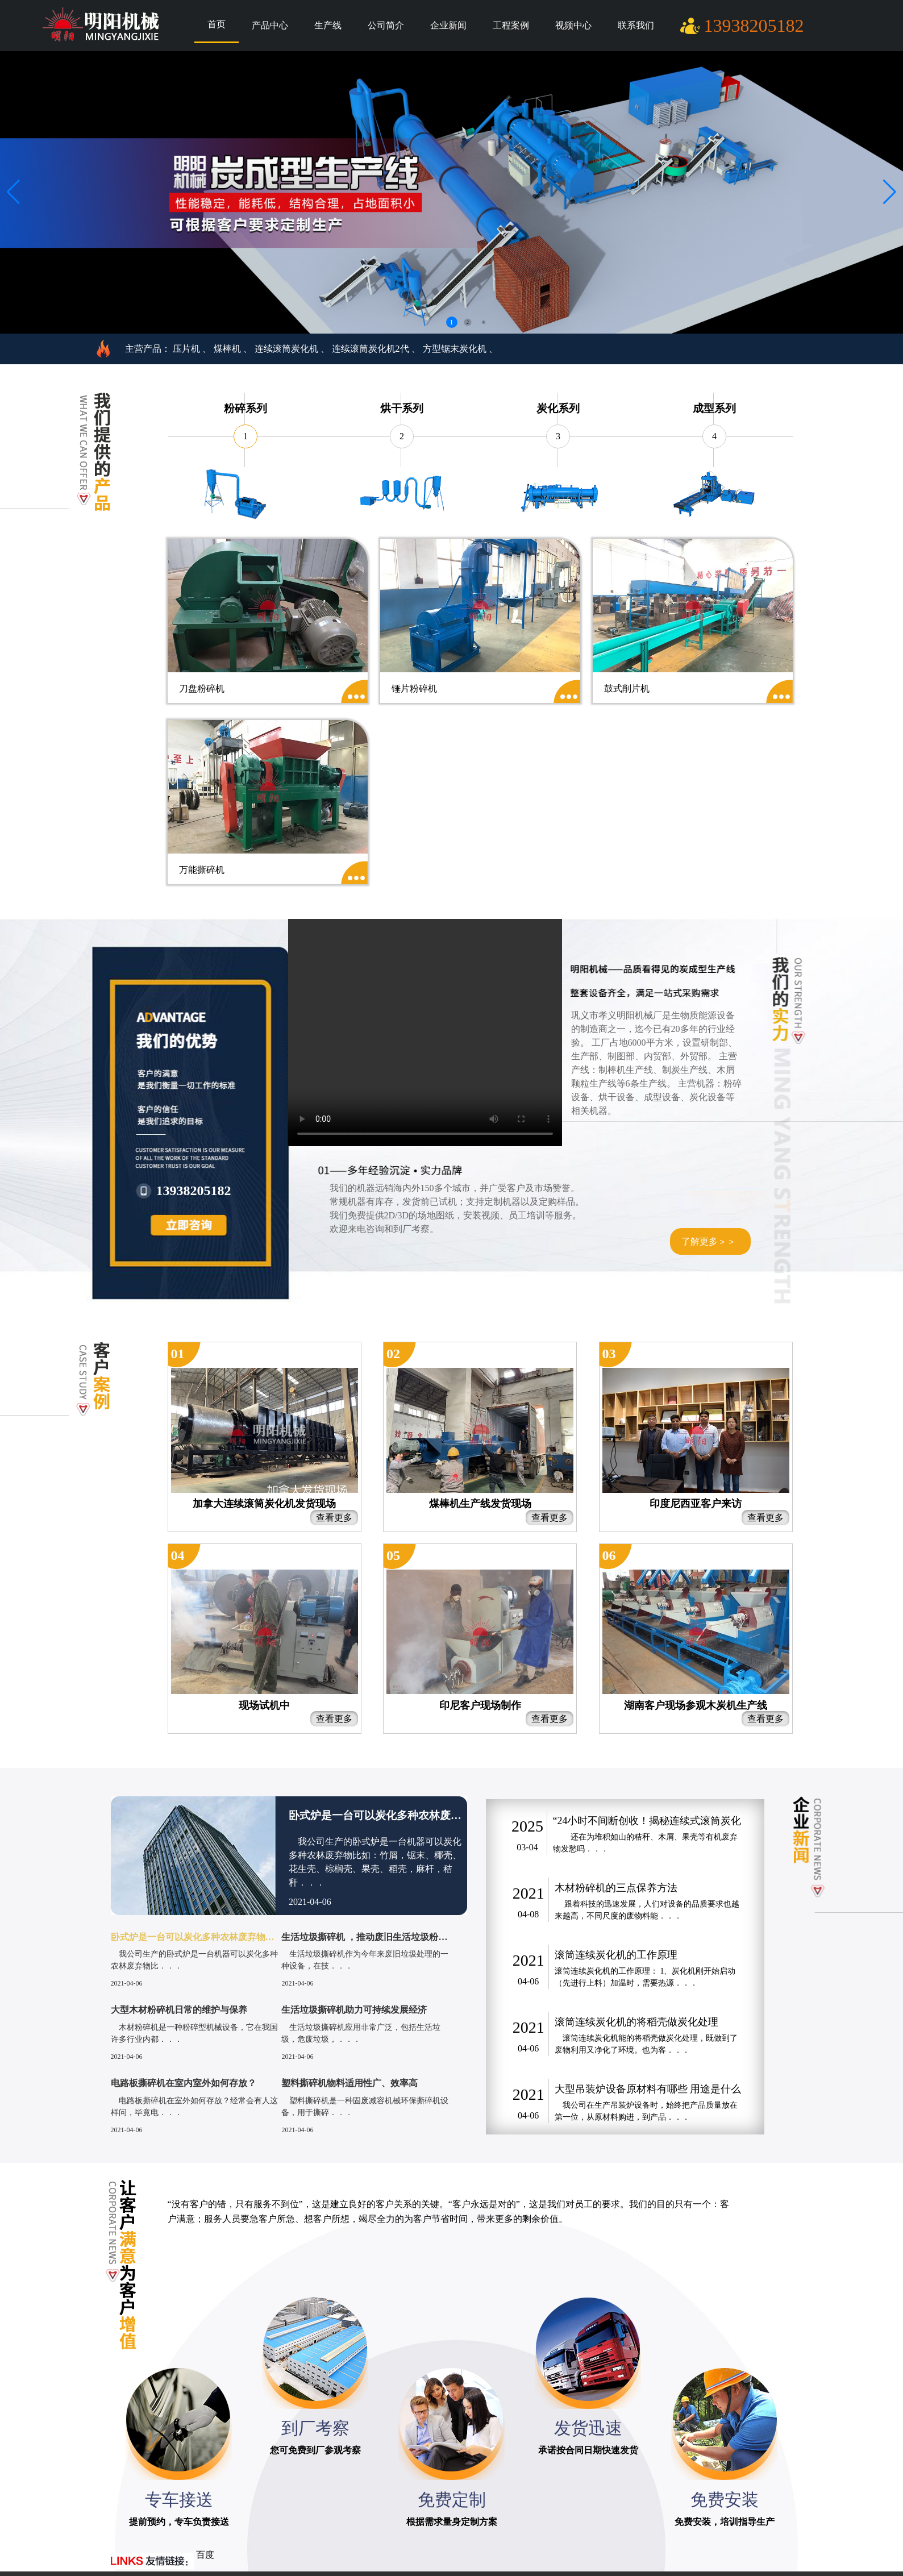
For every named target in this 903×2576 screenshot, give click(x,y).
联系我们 (636, 25)
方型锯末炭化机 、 (460, 348)
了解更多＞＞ (708, 1241)
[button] (889, 192)
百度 (205, 2555)
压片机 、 (192, 348)
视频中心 (573, 25)
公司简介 (386, 25)
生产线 (328, 25)
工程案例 (511, 25)
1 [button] (451, 322)
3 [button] (483, 322)
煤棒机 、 (233, 348)
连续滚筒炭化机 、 (292, 348)
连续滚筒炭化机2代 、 (376, 348)
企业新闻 (448, 25)
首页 (216, 24)
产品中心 (270, 25)
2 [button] (468, 321)
